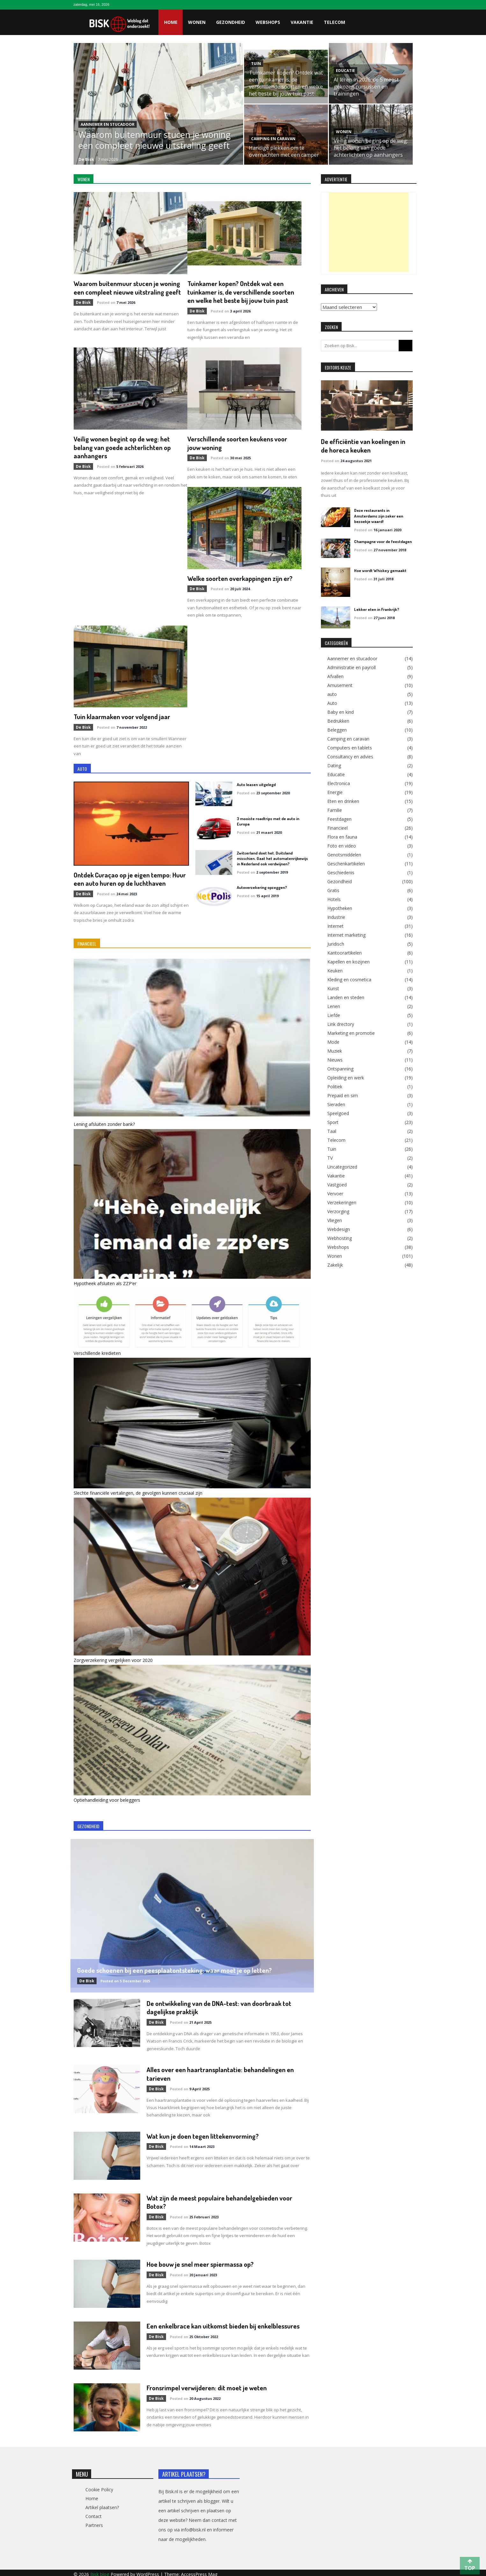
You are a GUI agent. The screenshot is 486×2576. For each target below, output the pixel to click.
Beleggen (337, 729)
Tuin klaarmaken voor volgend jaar (122, 715)
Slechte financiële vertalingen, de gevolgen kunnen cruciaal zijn (138, 1491)
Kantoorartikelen (344, 952)
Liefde (333, 1015)
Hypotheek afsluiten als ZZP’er (105, 1281)
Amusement (339, 685)
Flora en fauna (342, 836)
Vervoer (335, 1193)
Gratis (333, 890)
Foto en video (341, 845)
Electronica (338, 783)
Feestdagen (339, 818)
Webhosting (339, 1238)
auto (332, 694)
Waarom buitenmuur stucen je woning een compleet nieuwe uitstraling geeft (154, 140)
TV (330, 1157)
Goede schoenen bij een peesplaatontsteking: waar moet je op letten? (174, 1968)
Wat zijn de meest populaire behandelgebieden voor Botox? (220, 2199)
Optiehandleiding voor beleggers (107, 1798)
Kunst (333, 988)
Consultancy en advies (350, 756)
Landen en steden (345, 997)
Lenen (333, 1006)
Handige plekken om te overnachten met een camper (284, 151)
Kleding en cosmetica (349, 979)
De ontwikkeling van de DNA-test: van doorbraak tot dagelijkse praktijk (219, 2005)
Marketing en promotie (351, 1032)
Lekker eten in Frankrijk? (376, 608)
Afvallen (335, 676)
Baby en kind (340, 711)
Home (171, 22)
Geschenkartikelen (346, 863)
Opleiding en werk (345, 1077)
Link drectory (340, 1024)
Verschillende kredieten (97, 1351)
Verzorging (338, 1211)
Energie (335, 792)
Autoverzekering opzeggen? (262, 885)
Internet (335, 925)
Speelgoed (338, 1113)
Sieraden (336, 1104)
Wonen (197, 22)
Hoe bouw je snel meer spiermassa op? (201, 2261)
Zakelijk (335, 1264)
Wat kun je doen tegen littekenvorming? (203, 2133)
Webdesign (338, 1229)
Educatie (345, 70)
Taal (331, 1131)
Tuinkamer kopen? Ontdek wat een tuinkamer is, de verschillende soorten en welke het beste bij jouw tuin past (286, 83)
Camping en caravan (273, 138)
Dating (334, 765)
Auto (332, 702)
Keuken (335, 970)
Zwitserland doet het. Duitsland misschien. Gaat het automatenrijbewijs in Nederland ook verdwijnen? (272, 857)
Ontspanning (340, 1068)
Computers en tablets (349, 747)
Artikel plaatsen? (102, 2504)
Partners (94, 2522)
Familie (334, 809)
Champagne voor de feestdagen (383, 540)
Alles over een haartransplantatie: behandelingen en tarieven (221, 2071)
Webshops (268, 22)
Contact (93, 2513)
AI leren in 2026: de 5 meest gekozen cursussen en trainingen (366, 86)
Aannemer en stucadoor (107, 124)
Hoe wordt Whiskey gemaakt (380, 569)
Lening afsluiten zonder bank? (104, 1122)
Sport (332, 1122)
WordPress (148, 2571)
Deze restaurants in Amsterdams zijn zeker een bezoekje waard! (378, 515)
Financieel (337, 827)
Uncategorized (342, 1166)
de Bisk (86, 159)
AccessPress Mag (199, 2571)
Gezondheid (230, 22)
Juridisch (335, 943)
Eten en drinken (343, 801)
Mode (333, 1041)
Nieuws (335, 1059)
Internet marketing (346, 934)
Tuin (256, 63)
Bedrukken (338, 720)
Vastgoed (337, 1184)
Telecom (334, 22)
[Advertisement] (369, 232)
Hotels (334, 899)
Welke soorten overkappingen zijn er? (240, 577)
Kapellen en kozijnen (348, 961)
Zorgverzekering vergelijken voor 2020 (113, 1658)
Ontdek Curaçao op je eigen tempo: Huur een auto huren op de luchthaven (130, 877)
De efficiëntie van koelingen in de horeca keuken (363, 445)
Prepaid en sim (342, 1095)
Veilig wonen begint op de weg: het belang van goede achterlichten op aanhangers (371, 147)
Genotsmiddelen (344, 854)
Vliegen (334, 1220)
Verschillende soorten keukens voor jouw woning (237, 442)
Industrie (336, 916)
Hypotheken (339, 908)
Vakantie (302, 22)
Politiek (334, 1086)
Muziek (334, 1050)
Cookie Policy (99, 2486)
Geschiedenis (340, 872)
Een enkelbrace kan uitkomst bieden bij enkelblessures (223, 2322)
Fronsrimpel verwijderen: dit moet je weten (208, 2384)
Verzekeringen (341, 1202)
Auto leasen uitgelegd (256, 782)
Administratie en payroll (351, 667)
